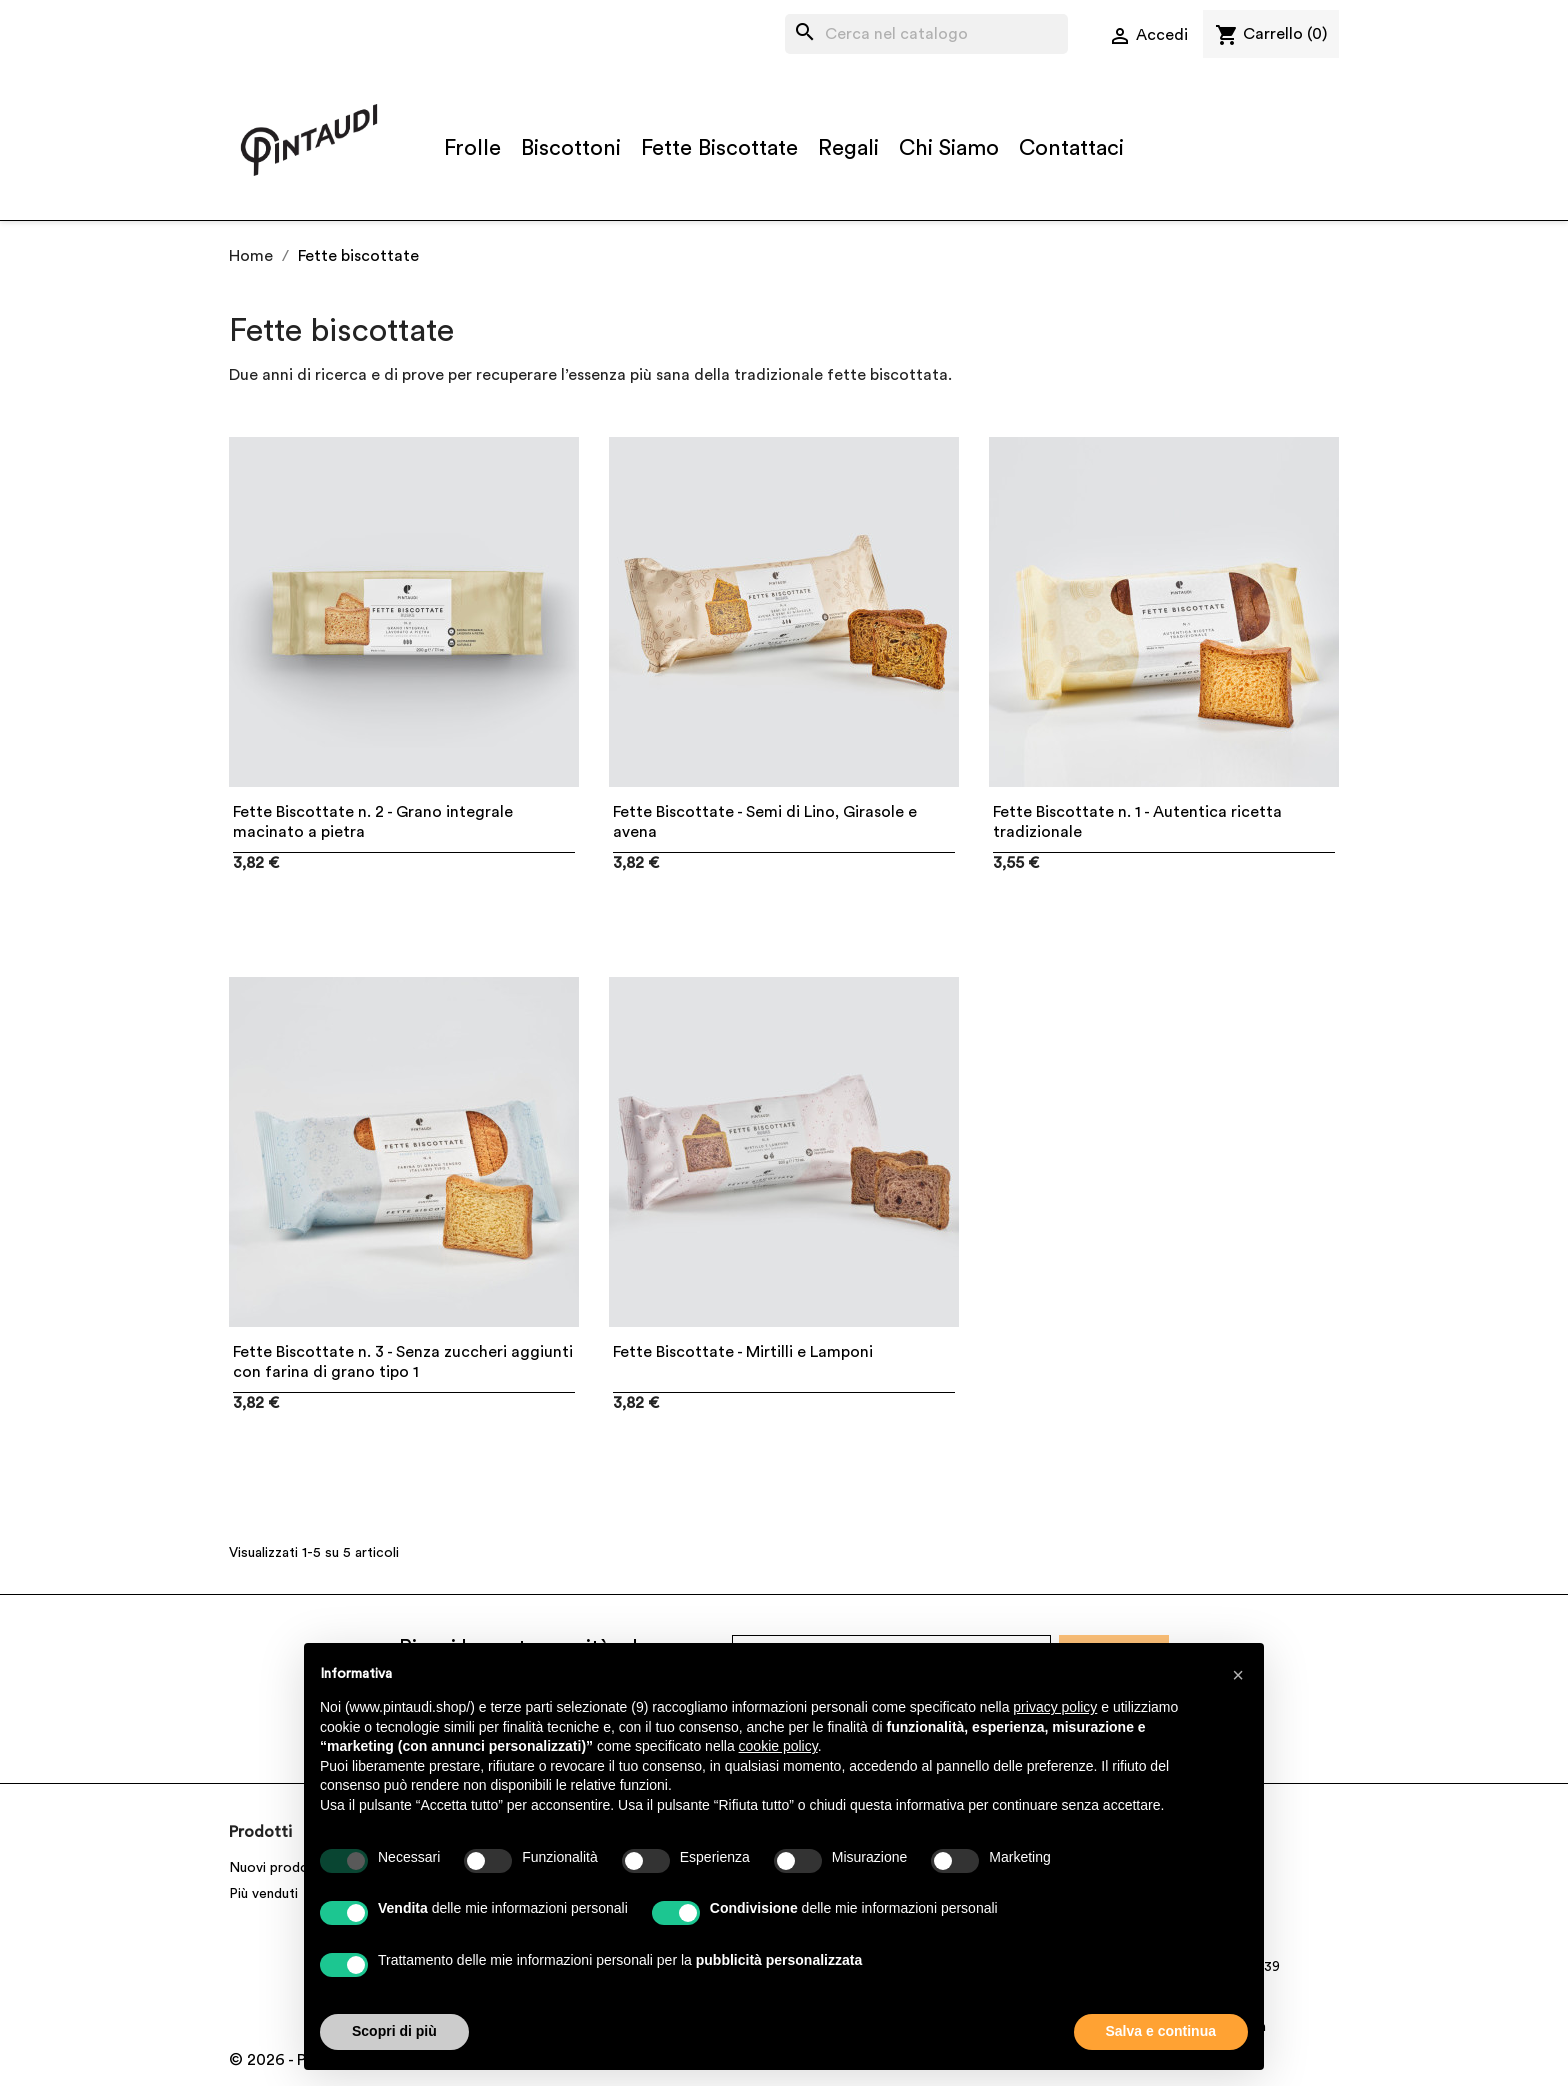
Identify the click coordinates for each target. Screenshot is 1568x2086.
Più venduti (263, 1894)
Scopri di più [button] (394, 2031)
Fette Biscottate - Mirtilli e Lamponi (743, 1352)
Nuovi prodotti (276, 1868)
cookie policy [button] (778, 1746)
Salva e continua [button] (1161, 2031)
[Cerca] (926, 34)
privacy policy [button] (1055, 1707)
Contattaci (1071, 148)
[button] (1238, 1675)
